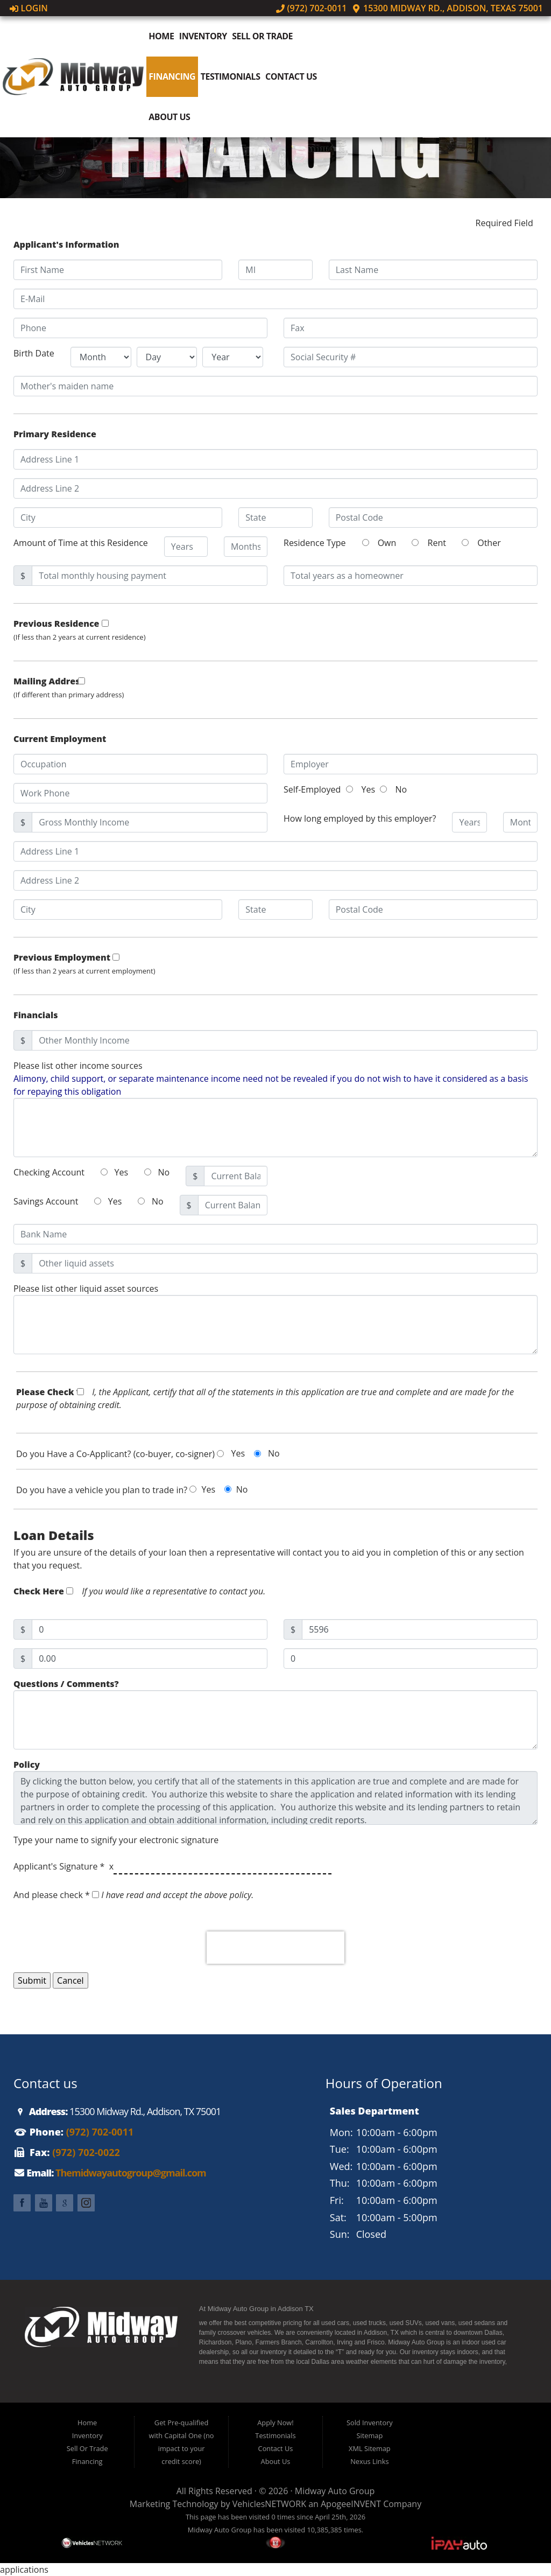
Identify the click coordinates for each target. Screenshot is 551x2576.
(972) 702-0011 (311, 8)
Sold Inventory (370, 2422)
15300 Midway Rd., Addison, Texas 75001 (447, 8)
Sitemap (369, 2435)
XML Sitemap (370, 2448)
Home (161, 36)
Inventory (203, 36)
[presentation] (275, 1947)
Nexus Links (369, 2461)
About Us (169, 117)
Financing (172, 76)
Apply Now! (275, 2422)
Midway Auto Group (335, 2491)
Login (29, 8)
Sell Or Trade (262, 36)
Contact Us (291, 76)
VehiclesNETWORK (269, 2504)
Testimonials (230, 76)
